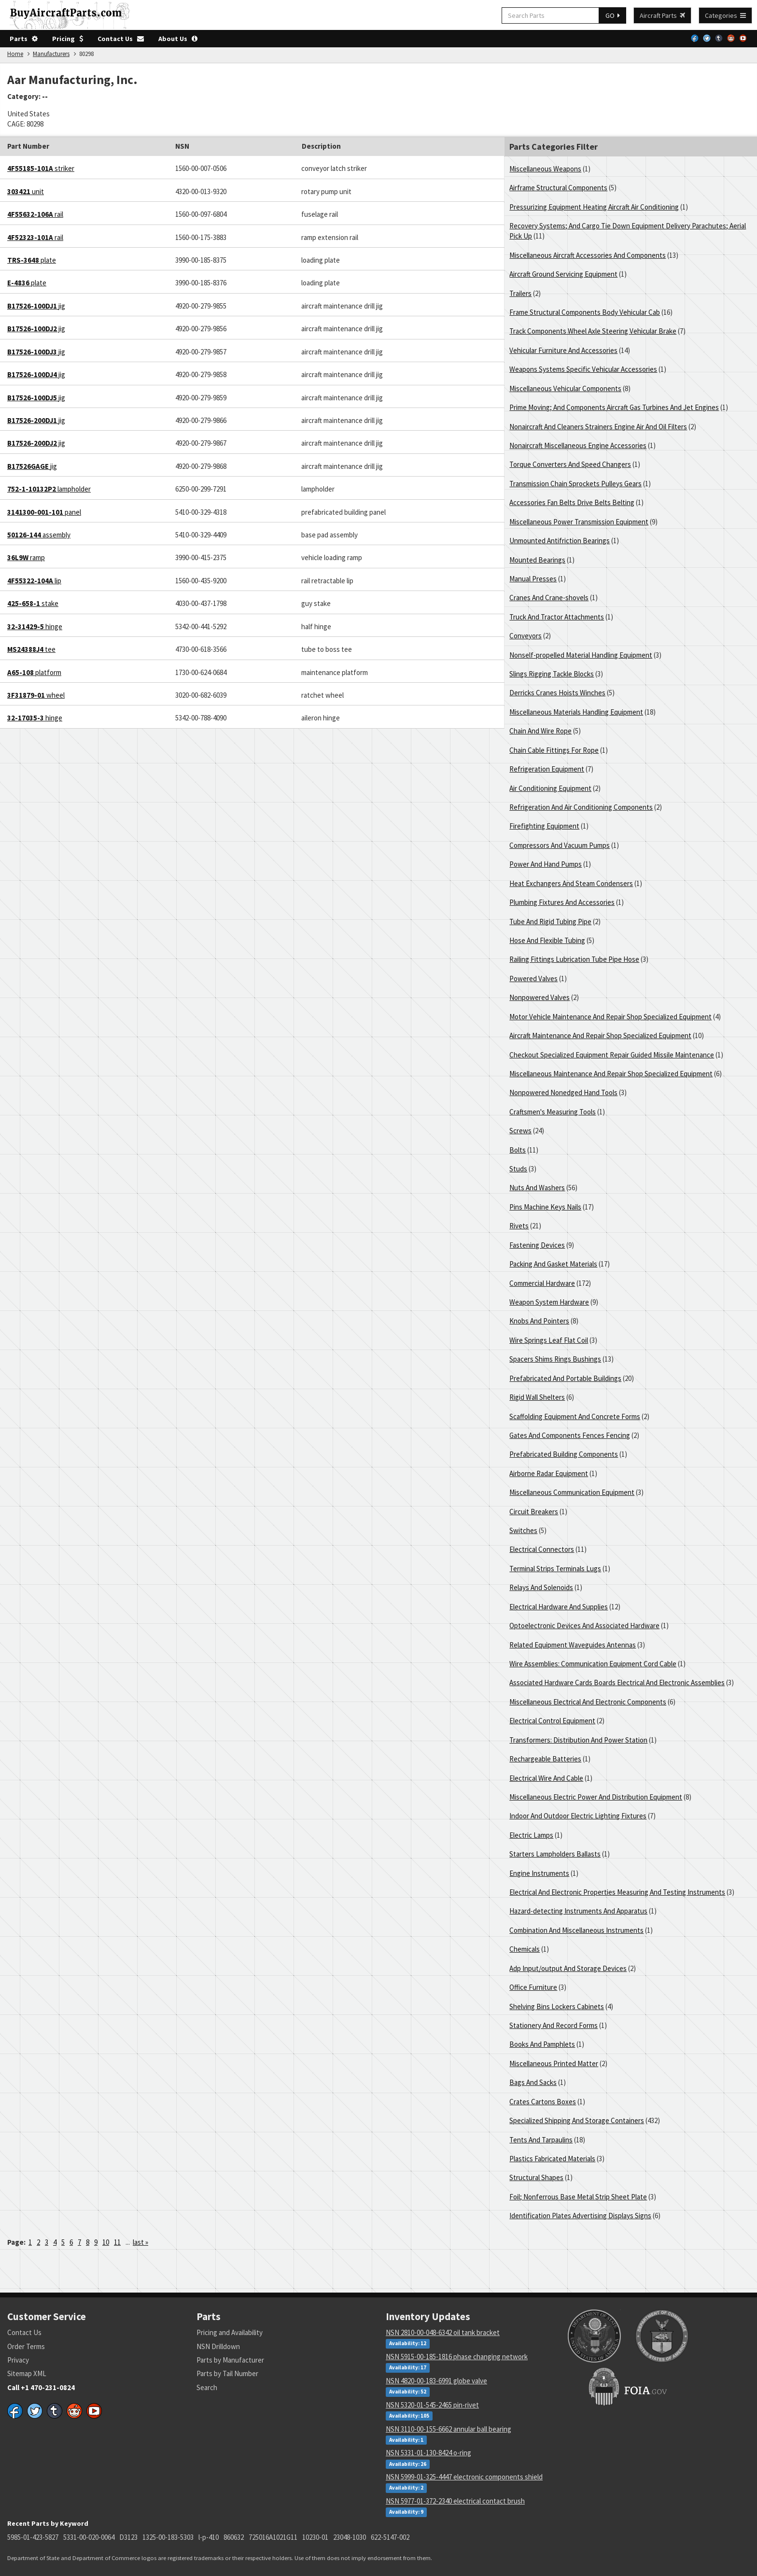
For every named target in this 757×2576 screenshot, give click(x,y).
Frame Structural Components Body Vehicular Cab (584, 312)
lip (34, 580)
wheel (36, 695)
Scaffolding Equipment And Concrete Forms (574, 1416)
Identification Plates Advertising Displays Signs (580, 2215)
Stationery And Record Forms (553, 2025)
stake (32, 603)
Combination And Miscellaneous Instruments (576, 1930)
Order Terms (26, 2346)
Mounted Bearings (537, 559)
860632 (234, 2537)
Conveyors (525, 635)
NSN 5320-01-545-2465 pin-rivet (432, 2404)
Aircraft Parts (662, 15)
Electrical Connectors (541, 1549)
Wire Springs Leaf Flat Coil (548, 1340)
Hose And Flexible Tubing (547, 940)
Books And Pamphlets (542, 2044)
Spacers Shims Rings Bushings (555, 1359)
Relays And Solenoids (541, 1587)
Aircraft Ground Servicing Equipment (563, 274)
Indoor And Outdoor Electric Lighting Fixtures (577, 1815)
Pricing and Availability (229, 2332)
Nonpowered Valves (539, 997)
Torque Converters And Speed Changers (570, 464)
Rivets (519, 1225)
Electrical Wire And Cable (546, 1778)
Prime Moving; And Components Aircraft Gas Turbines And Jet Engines (614, 407)
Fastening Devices (537, 1245)
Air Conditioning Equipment (550, 788)
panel (44, 512)
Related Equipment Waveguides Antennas (572, 1644)
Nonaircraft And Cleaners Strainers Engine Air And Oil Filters (598, 426)
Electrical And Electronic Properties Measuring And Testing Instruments (617, 1892)
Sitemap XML (26, 2373)
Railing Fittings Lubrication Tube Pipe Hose (574, 959)
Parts (24, 38)
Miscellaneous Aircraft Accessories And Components (587, 255)
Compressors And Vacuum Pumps (559, 845)
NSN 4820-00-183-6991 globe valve (436, 2380)
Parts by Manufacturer (230, 2360)
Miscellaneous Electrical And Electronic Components (587, 1701)
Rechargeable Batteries (545, 1758)
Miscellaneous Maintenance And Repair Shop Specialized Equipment (611, 1073)
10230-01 (315, 2537)
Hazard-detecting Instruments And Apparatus (578, 1910)
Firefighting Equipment (544, 826)
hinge (34, 626)
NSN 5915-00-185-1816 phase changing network (457, 2356)
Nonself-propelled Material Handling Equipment (580, 655)
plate (31, 260)
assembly (38, 534)
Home (15, 54)
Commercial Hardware (542, 1283)
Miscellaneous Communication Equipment (571, 1492)
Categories (725, 15)
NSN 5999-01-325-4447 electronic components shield (464, 2476)
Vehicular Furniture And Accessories (563, 350)
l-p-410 (208, 2537)
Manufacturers (51, 54)
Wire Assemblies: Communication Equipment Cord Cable (592, 1663)
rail (35, 214)
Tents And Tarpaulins (541, 2139)
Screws (520, 1130)
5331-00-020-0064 (88, 2537)
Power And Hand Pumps (545, 864)
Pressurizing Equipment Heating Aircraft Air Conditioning (594, 206)
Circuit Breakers (533, 1511)
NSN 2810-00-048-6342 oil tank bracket (443, 2332)
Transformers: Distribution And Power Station (578, 1740)
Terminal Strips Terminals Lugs (555, 1568)
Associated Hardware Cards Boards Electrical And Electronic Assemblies (617, 1682)
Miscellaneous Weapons (545, 168)
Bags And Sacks (533, 2082)
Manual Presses (533, 578)
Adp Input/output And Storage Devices (568, 1968)
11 (117, 2242)
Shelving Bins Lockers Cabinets (556, 2006)
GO (612, 15)
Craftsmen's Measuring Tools (552, 1111)
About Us (177, 38)
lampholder (49, 488)
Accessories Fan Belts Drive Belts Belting (571, 502)
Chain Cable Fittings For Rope (554, 750)
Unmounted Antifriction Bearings (559, 540)
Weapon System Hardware (549, 1302)
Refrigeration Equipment (546, 769)
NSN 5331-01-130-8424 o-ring (428, 2452)
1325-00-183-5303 (168, 2537)
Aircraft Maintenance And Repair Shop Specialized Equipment (600, 1035)
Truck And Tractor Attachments (556, 616)
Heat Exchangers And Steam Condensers (571, 883)
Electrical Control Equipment (552, 1720)
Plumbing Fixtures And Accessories (562, 902)
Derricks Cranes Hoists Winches (557, 692)
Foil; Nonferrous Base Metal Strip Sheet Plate (578, 2196)
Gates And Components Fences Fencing (569, 1435)
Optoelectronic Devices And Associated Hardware (584, 1625)
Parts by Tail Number (227, 2373)
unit (25, 191)
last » (140, 2242)
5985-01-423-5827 (32, 2537)
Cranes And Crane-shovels (549, 597)
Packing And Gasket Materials (553, 1263)
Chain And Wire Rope (540, 730)
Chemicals (524, 1949)
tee (31, 649)
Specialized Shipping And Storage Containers (576, 2120)
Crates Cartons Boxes (542, 2101)
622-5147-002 (390, 2537)
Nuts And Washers (537, 1187)
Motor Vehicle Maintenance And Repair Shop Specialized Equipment (610, 1016)
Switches (523, 1530)
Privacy (18, 2360)
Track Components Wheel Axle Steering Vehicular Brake (592, 331)
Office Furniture (533, 1987)
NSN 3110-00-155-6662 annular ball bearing (448, 2429)
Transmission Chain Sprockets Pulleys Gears (575, 483)
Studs (518, 1168)
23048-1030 (349, 2537)
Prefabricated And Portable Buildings (565, 1378)
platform (34, 672)
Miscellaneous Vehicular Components (565, 388)
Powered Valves (533, 978)
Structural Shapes (536, 2177)
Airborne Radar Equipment (548, 1473)
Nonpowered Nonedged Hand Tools (563, 1092)
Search (206, 2387)
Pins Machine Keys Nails (545, 1206)
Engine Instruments (539, 1873)
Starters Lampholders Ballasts (555, 1853)
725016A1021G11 (273, 2537)
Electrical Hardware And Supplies (558, 1606)
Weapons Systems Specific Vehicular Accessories (583, 369)
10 (105, 2242)
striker (40, 168)
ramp (26, 557)
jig (36, 305)
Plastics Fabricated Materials (552, 2158)
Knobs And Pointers (539, 1320)
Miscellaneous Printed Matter (553, 2063)
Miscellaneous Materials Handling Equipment (576, 712)
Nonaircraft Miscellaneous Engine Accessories (577, 445)
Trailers (520, 293)
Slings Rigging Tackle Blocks (551, 673)
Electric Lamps (531, 1835)
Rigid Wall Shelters (537, 1397)
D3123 (128, 2537)
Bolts (517, 1149)
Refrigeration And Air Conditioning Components (581, 807)
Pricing (67, 38)
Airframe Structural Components (558, 187)
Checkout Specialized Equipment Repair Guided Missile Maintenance (611, 1054)
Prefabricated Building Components (563, 1454)
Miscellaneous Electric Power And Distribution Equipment (595, 1797)
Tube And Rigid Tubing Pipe (550, 921)
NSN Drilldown (218, 2346)
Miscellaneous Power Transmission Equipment (578, 521)
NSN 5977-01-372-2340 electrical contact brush (455, 2501)
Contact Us (121, 38)
